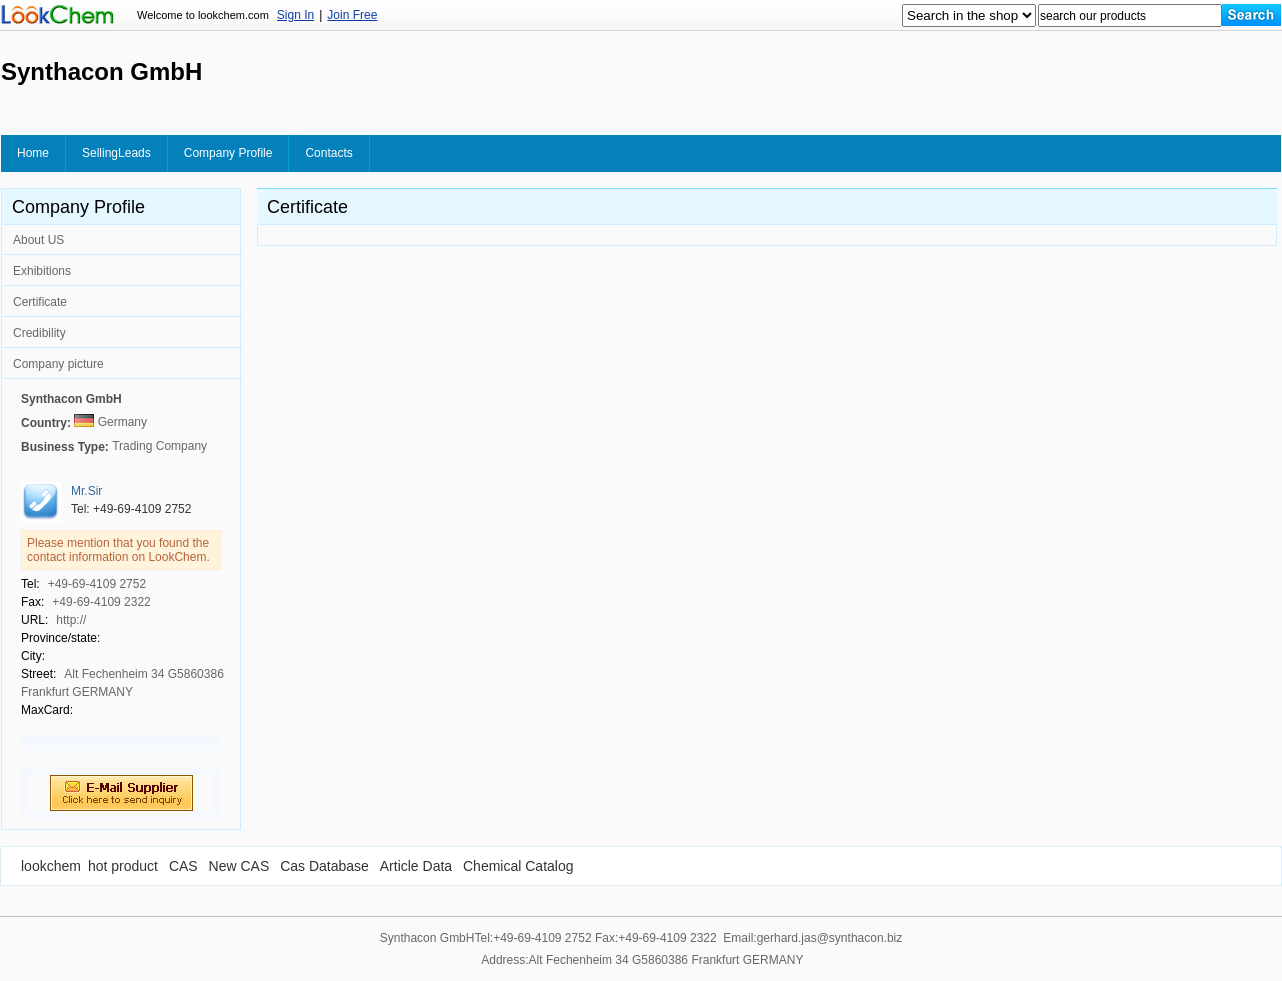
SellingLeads (116, 153)
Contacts (328, 153)
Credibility (39, 333)
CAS (183, 866)
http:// (71, 620)
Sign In (295, 15)
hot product (123, 866)
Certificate (40, 302)
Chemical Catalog (518, 866)
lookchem (51, 866)
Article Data (416, 866)
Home (33, 153)
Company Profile (228, 153)
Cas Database (324, 866)
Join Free (352, 15)
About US (38, 240)
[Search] (1251, 15)
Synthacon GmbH (71, 399)
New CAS (239, 866)
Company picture (58, 364)
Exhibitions (42, 271)
